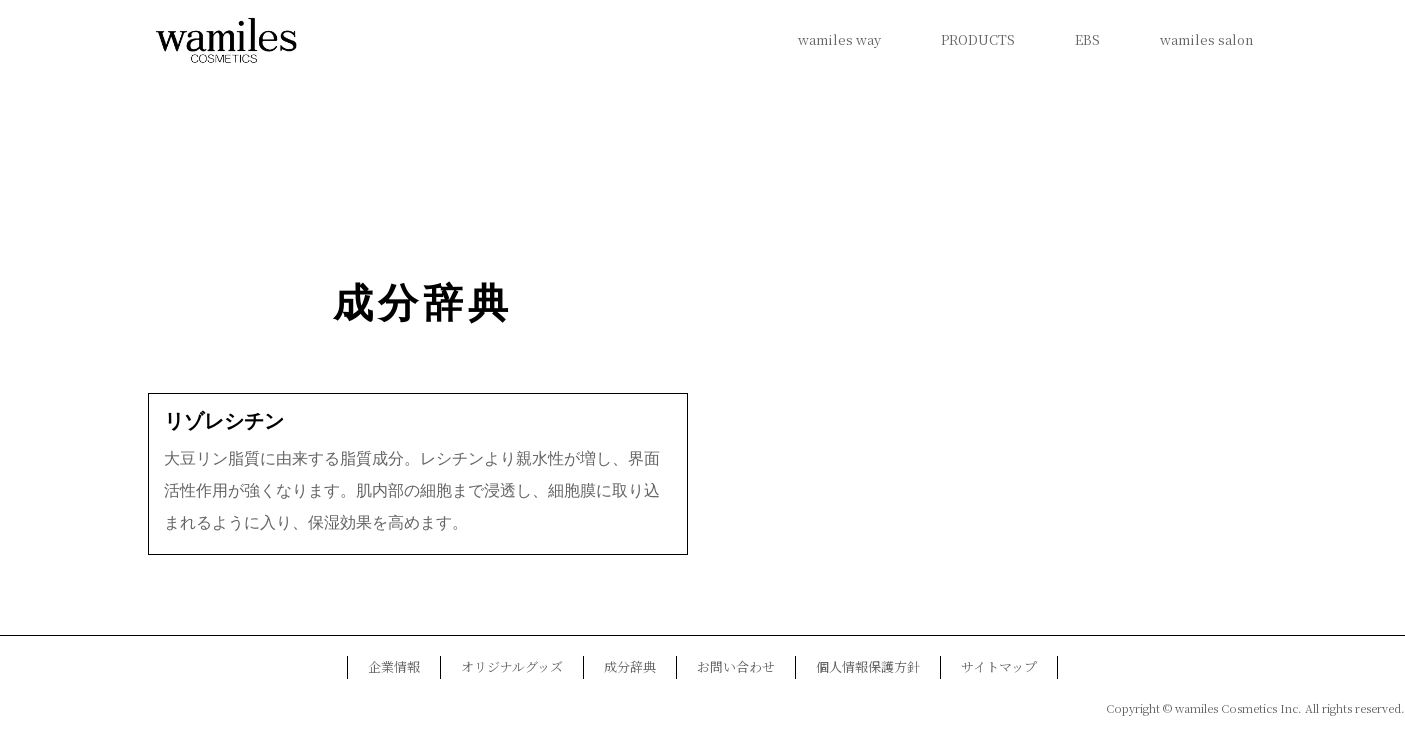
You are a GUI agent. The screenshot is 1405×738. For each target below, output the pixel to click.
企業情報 (394, 666)
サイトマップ (999, 666)
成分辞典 (423, 303)
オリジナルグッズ (512, 666)
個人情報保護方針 (868, 666)
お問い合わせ (736, 666)
